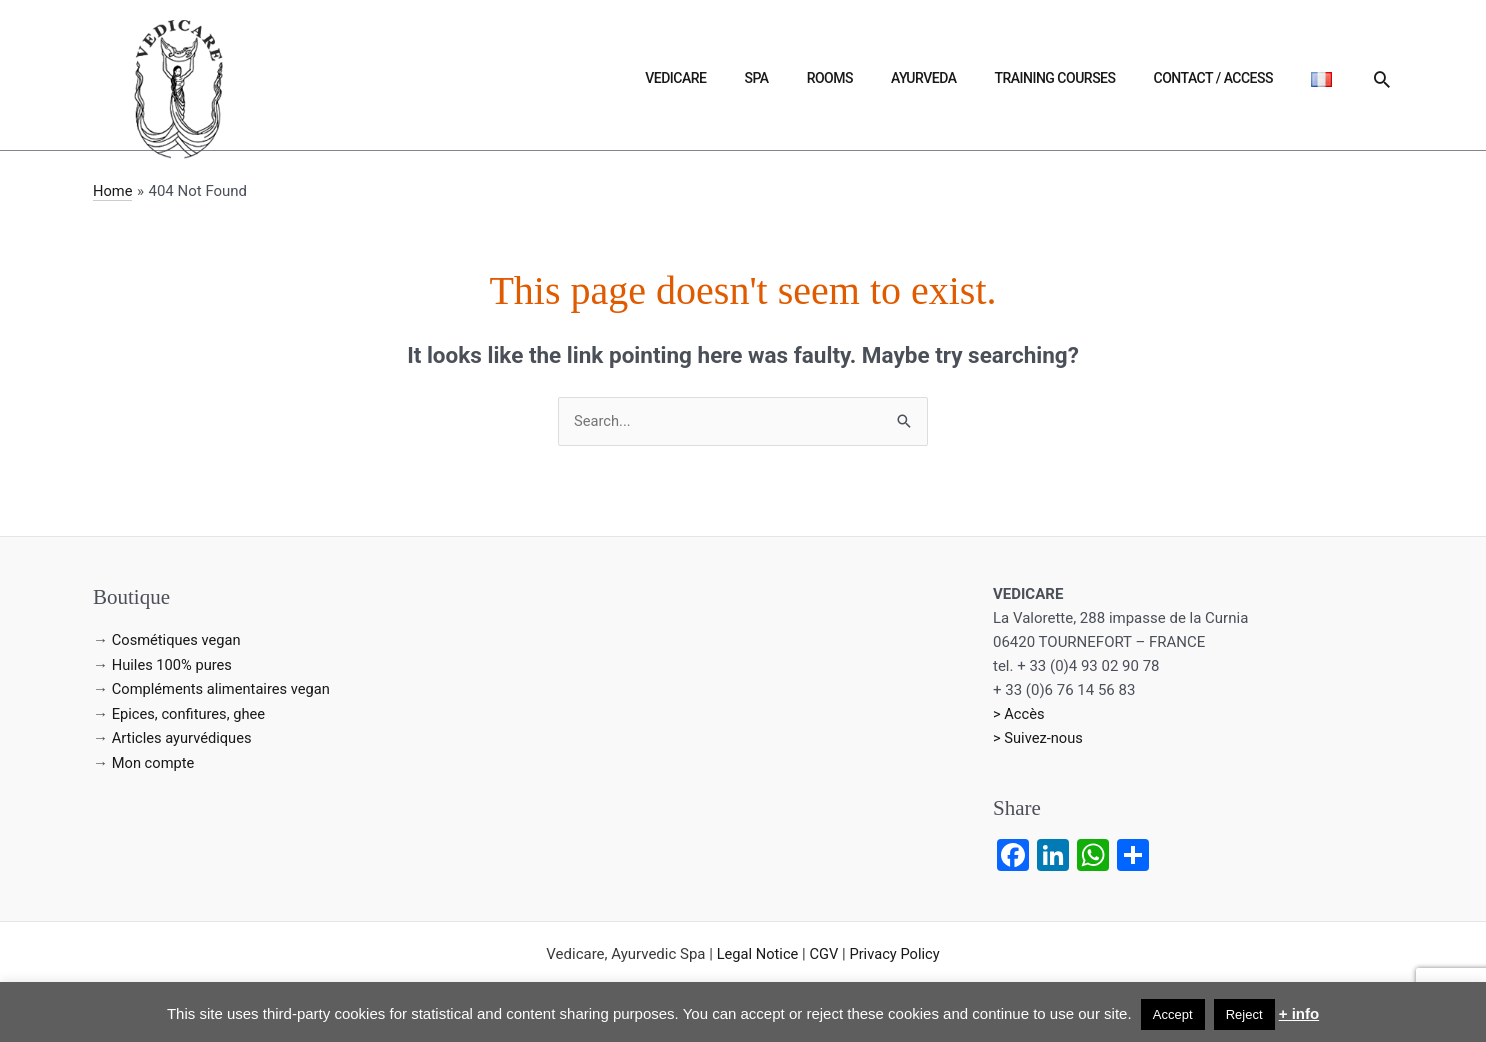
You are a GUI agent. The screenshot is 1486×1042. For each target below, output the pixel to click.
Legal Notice (756, 954)
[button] (1382, 79)
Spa (877, 78)
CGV (824, 954)
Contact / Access (1247, 78)
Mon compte (154, 761)
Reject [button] (1244, 1014)
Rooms (929, 78)
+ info (1299, 1013)
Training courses (1109, 78)
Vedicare (818, 78)
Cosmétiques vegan (178, 641)
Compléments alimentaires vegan (223, 689)
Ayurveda (1000, 78)
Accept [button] (1173, 1014)
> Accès (1019, 715)
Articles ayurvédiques (183, 737)
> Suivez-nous (1039, 739)
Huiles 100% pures (173, 665)
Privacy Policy (896, 954)
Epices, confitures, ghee (190, 713)
